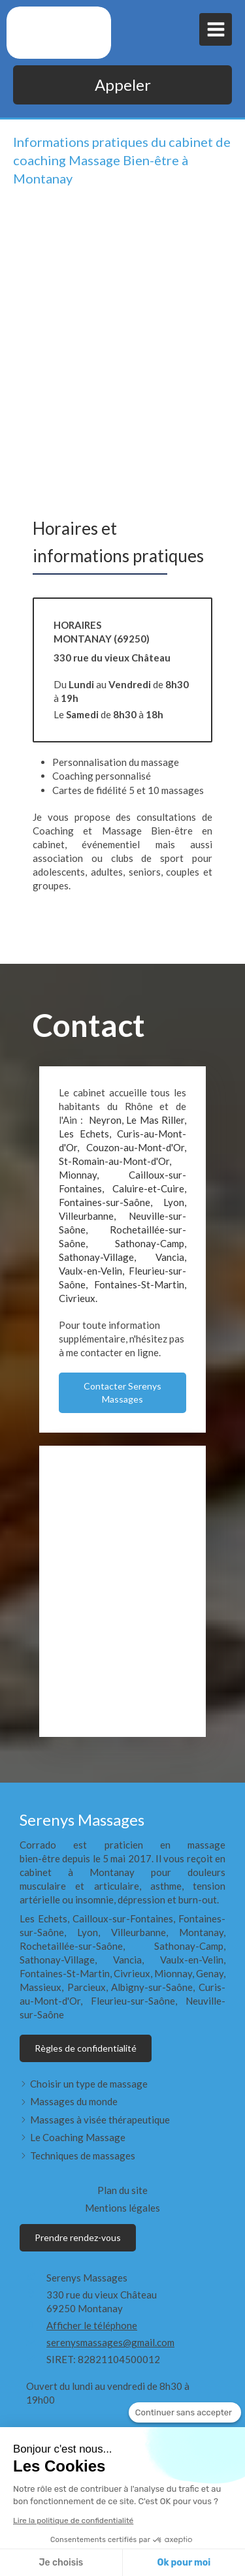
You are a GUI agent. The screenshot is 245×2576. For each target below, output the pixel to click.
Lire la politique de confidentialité (73, 2520)
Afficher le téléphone (91, 2325)
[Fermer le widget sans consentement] (185, 2412)
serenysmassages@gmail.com (110, 2342)
